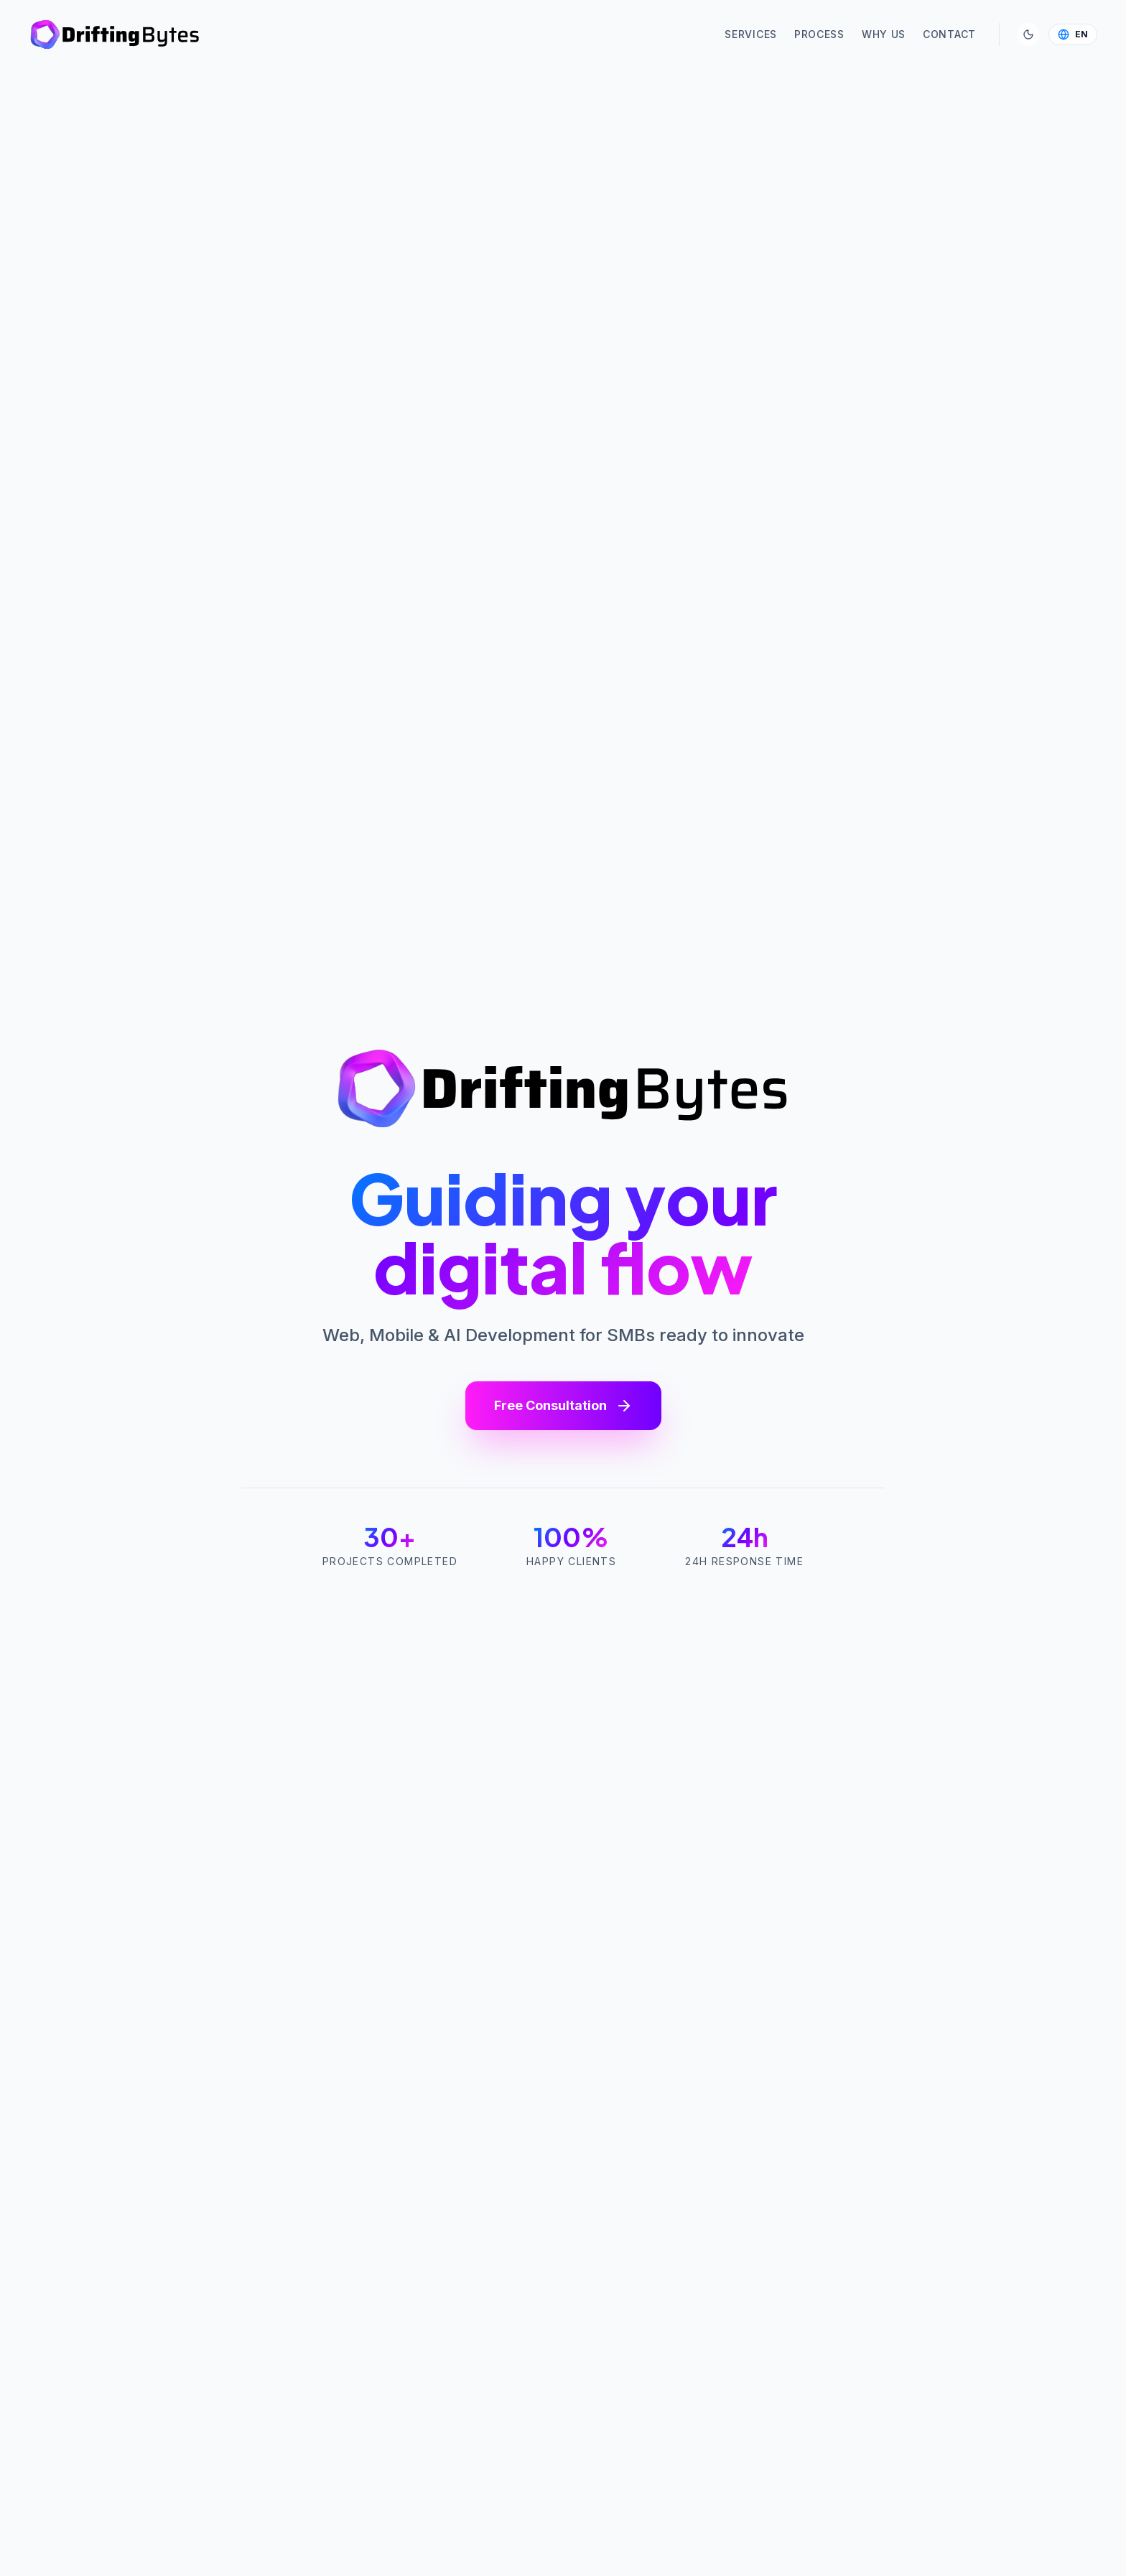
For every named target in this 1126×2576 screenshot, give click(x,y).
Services (751, 34)
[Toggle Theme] (1028, 34)
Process (819, 34)
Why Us (884, 34)
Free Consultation (563, 1405)
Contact (949, 34)
